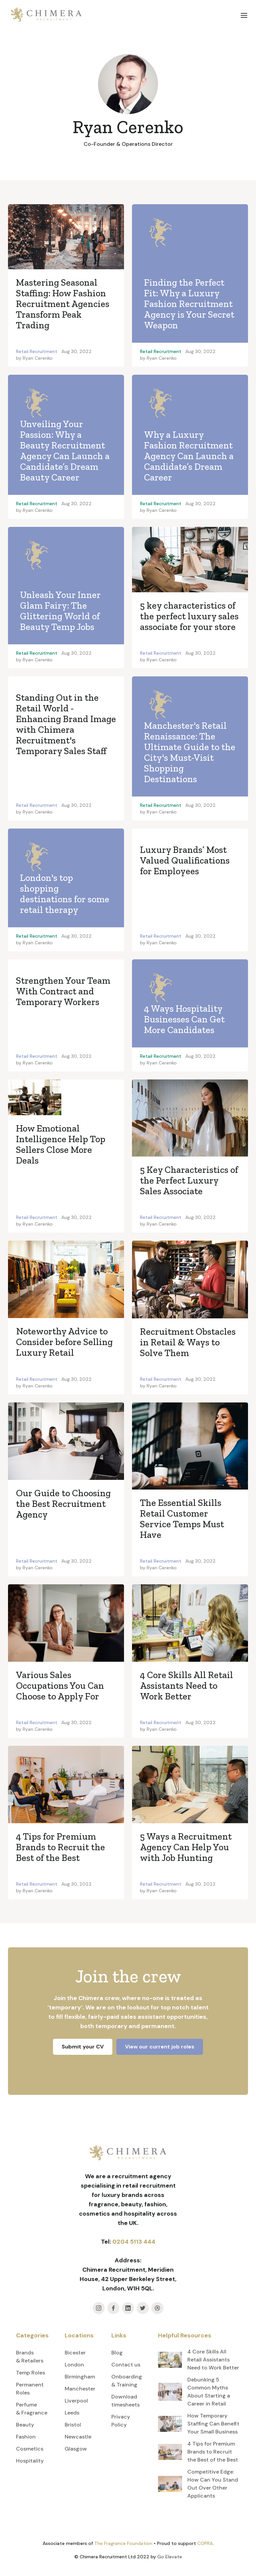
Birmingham (80, 2376)
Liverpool (76, 2400)
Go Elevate (169, 2557)
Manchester (80, 2388)
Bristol (73, 2424)
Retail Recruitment (36, 351)
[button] (244, 15)
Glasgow (76, 2448)
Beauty (25, 2424)
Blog (117, 2352)
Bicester (75, 2352)
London (74, 2364)
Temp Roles (30, 2372)
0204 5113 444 (133, 2242)
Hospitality (30, 2460)
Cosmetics (29, 2448)
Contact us (125, 2364)
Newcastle (78, 2436)
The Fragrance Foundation (123, 2543)
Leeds (72, 2412)
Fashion (26, 2436)
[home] (46, 15)
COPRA (205, 2543)
